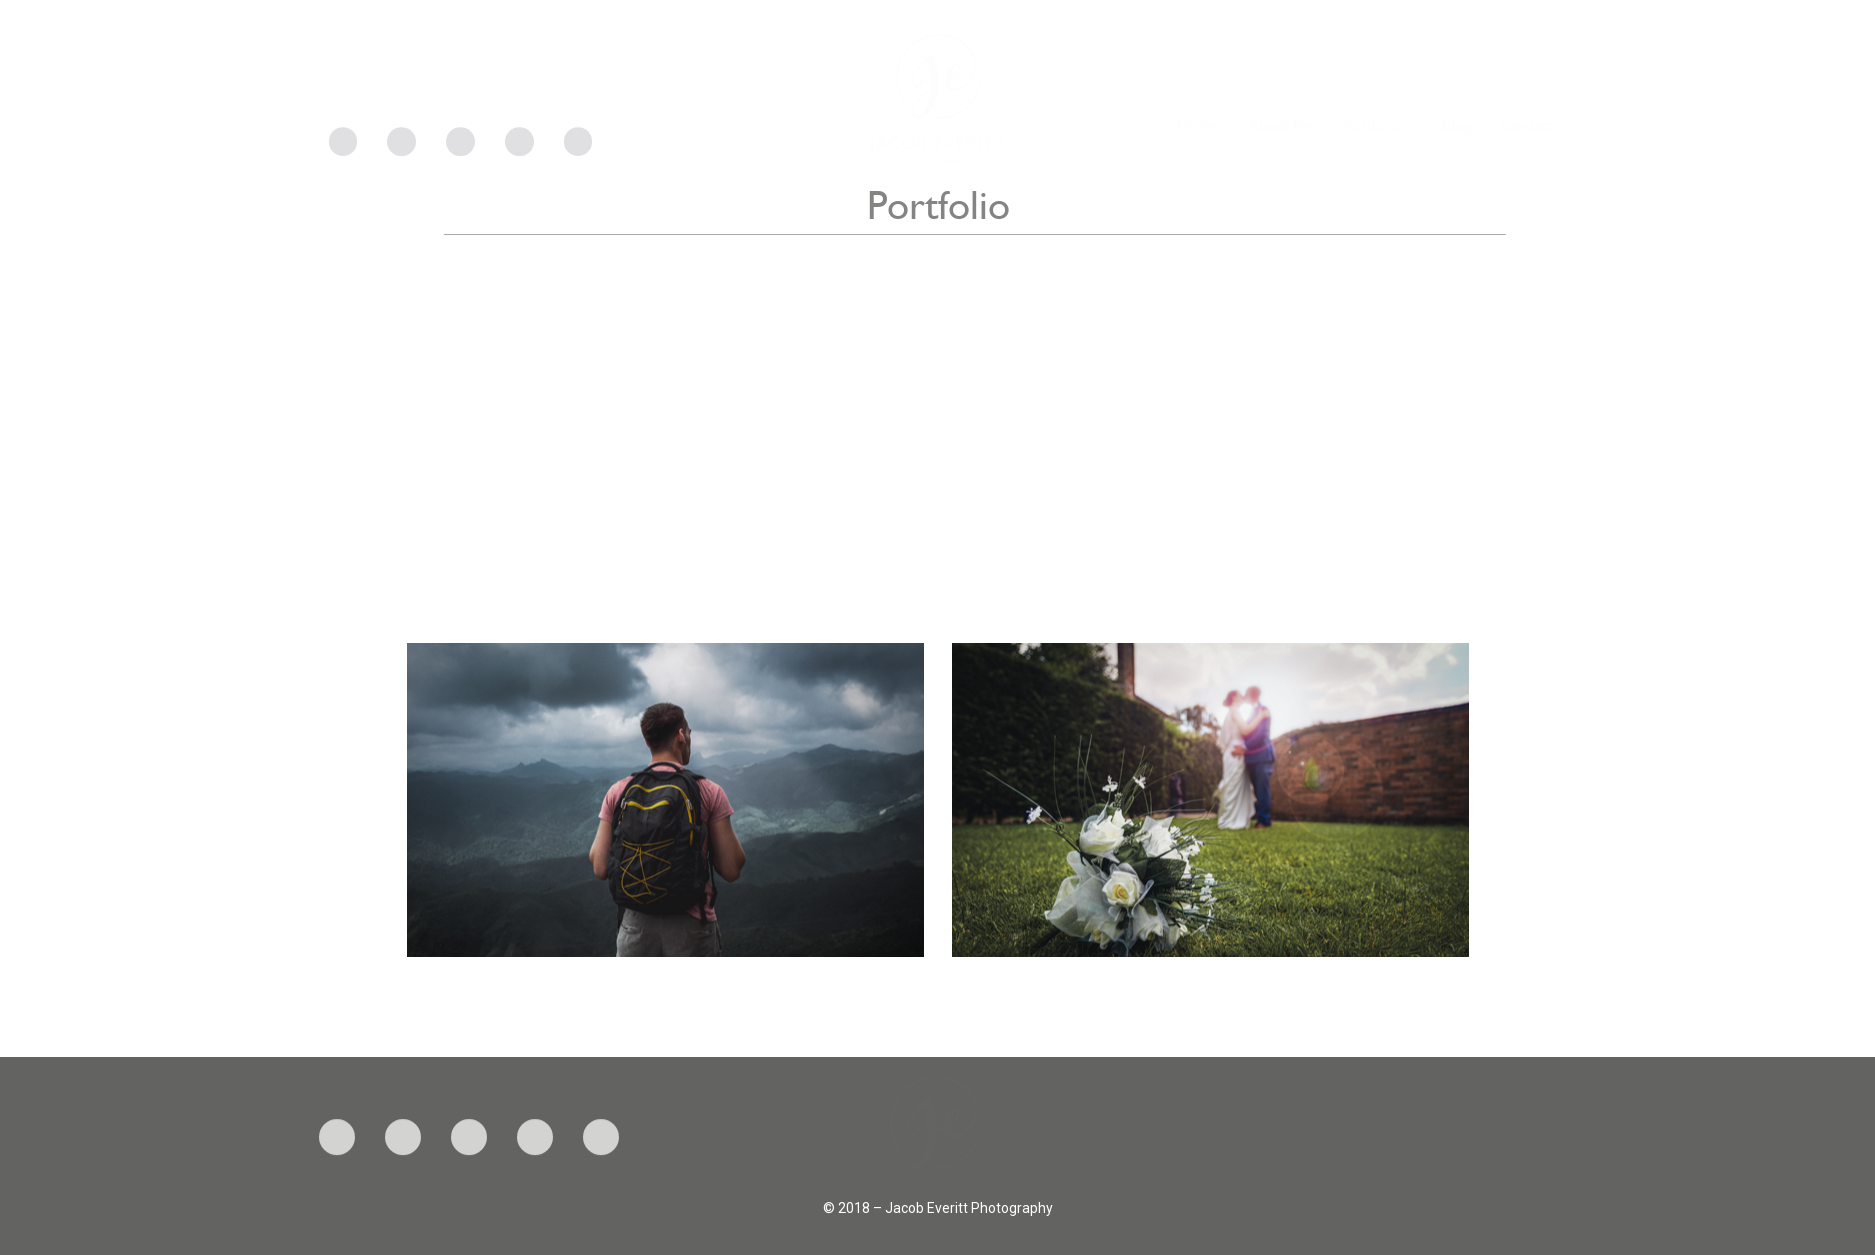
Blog (1456, 142)
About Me (1281, 142)
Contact (1527, 142)
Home (1197, 142)
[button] (666, 798)
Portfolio (1378, 142)
